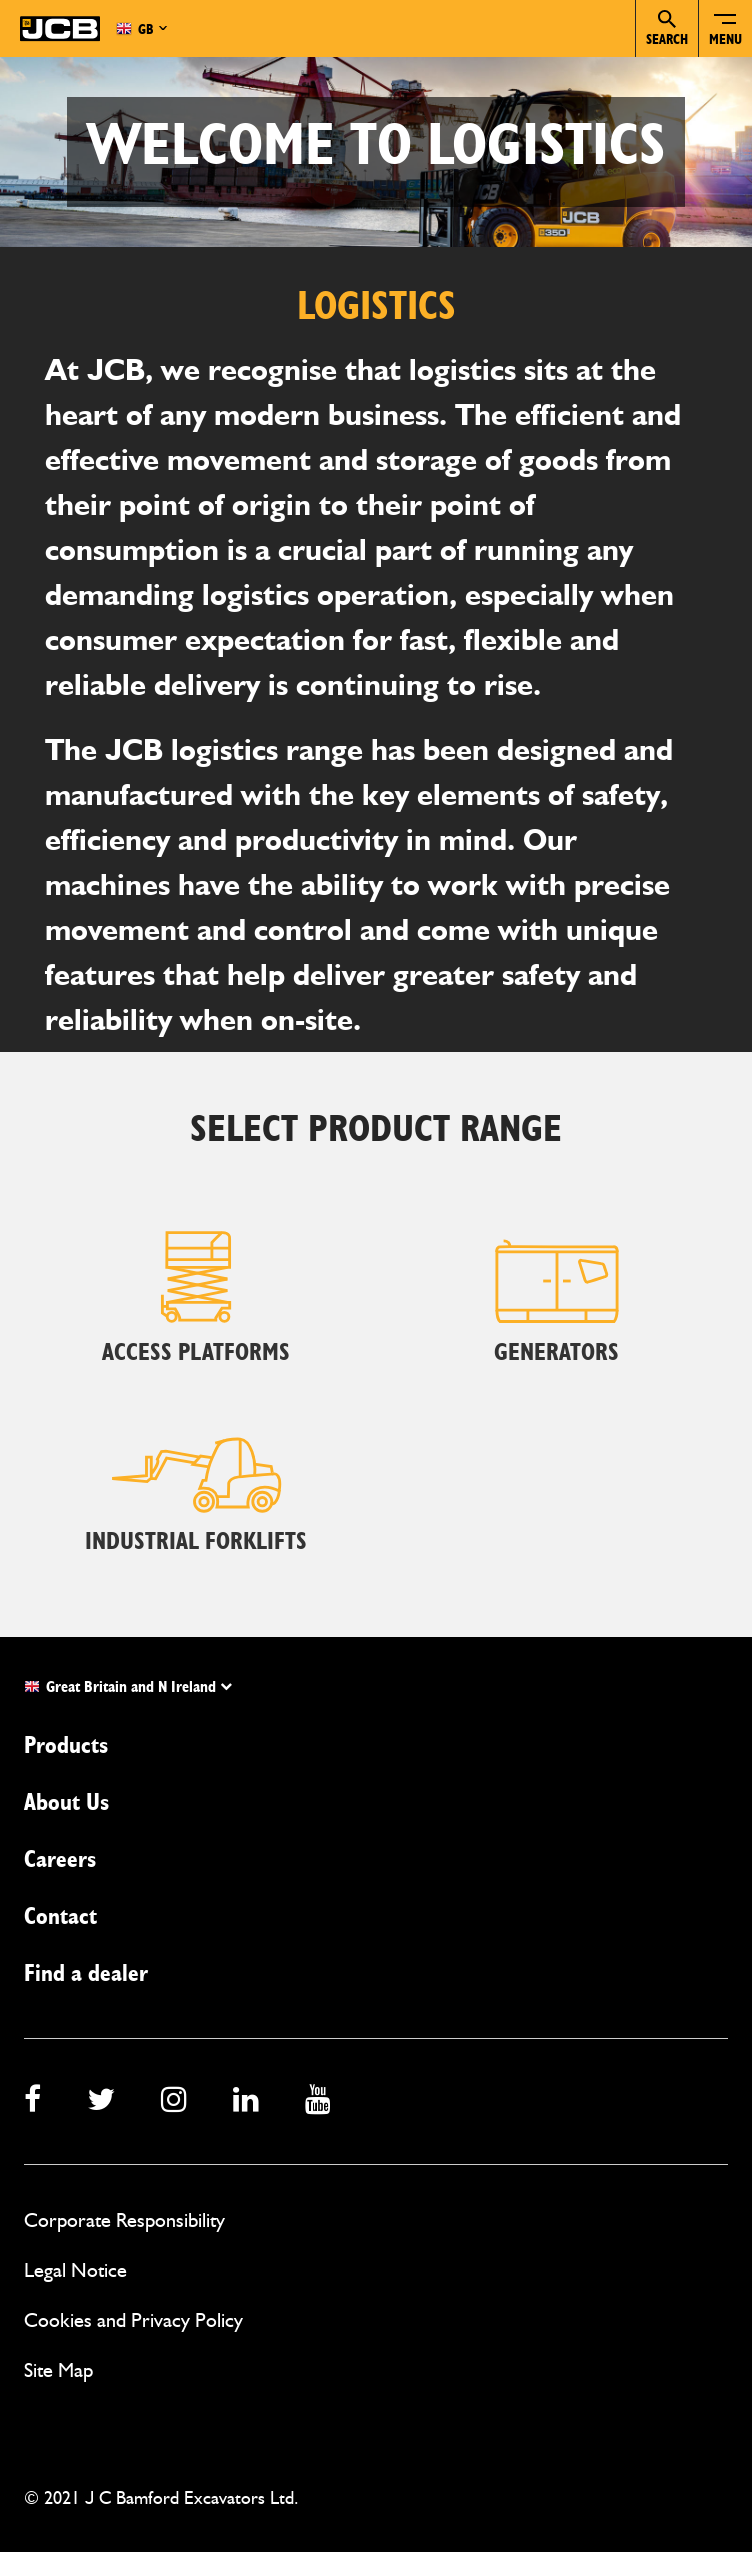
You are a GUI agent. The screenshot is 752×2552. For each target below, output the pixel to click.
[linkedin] (246, 2101)
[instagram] (174, 2101)
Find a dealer (86, 1974)
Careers (60, 1860)
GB (135, 29)
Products (66, 1746)
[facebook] (32, 2101)
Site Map (58, 2370)
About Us (66, 1803)
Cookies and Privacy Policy (133, 2320)
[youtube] (318, 2101)
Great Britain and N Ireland (128, 1687)
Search (667, 28)
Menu (725, 40)
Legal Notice (75, 2270)
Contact (60, 1917)
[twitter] (101, 2101)
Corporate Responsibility (124, 2220)
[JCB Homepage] (60, 29)
